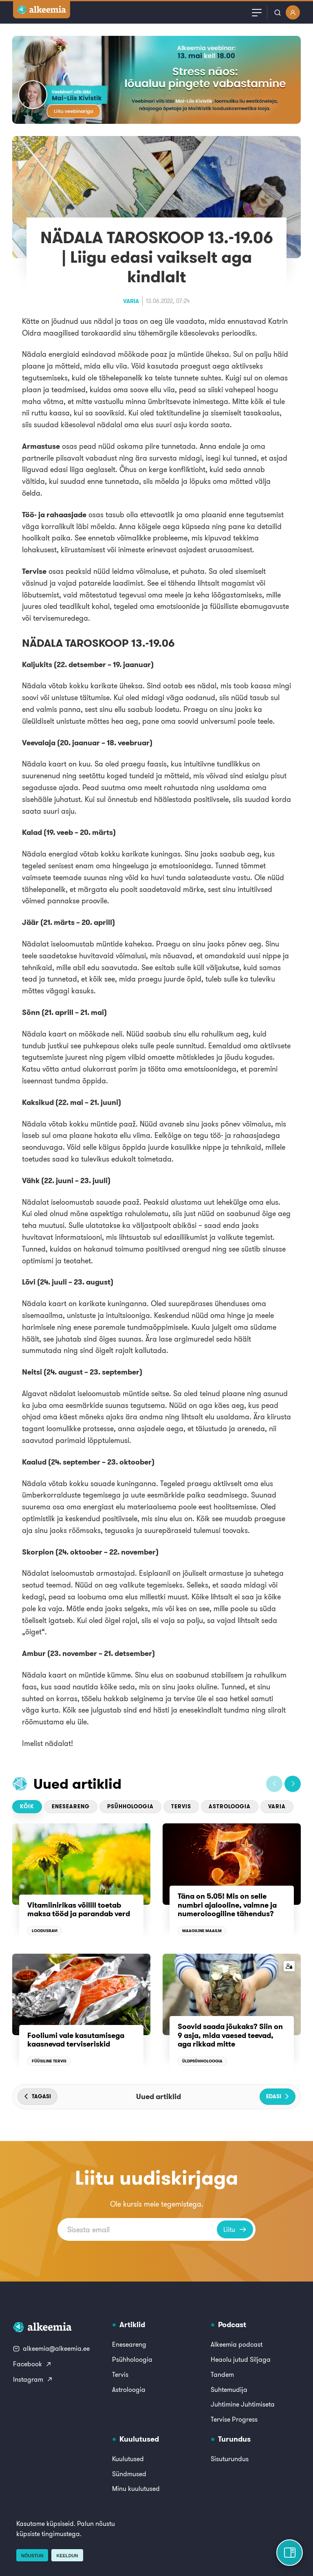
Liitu (235, 2229)
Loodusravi (44, 1930)
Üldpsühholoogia (202, 2061)
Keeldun (67, 2555)
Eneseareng (71, 1806)
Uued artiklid (77, 1783)
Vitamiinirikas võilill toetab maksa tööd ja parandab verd (78, 1909)
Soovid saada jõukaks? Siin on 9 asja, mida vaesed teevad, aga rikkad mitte (230, 2035)
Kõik (27, 1806)
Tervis (181, 1806)
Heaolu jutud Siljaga (241, 2359)
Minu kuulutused (136, 2488)
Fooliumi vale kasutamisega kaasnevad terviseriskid (75, 2040)
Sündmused (129, 2474)
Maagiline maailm (202, 1930)
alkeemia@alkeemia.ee (51, 2348)
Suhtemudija (229, 2389)
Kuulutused (128, 2459)
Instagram (33, 2379)
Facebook (32, 2364)
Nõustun (32, 2555)
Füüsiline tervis (49, 2061)
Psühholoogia (130, 1806)
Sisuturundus (230, 2459)
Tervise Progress (234, 2419)
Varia (131, 301)
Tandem (222, 2374)
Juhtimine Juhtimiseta (243, 2404)
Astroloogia (230, 1806)
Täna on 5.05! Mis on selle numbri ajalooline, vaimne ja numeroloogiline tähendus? (227, 1904)
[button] (274, 1784)
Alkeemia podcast (236, 2344)
